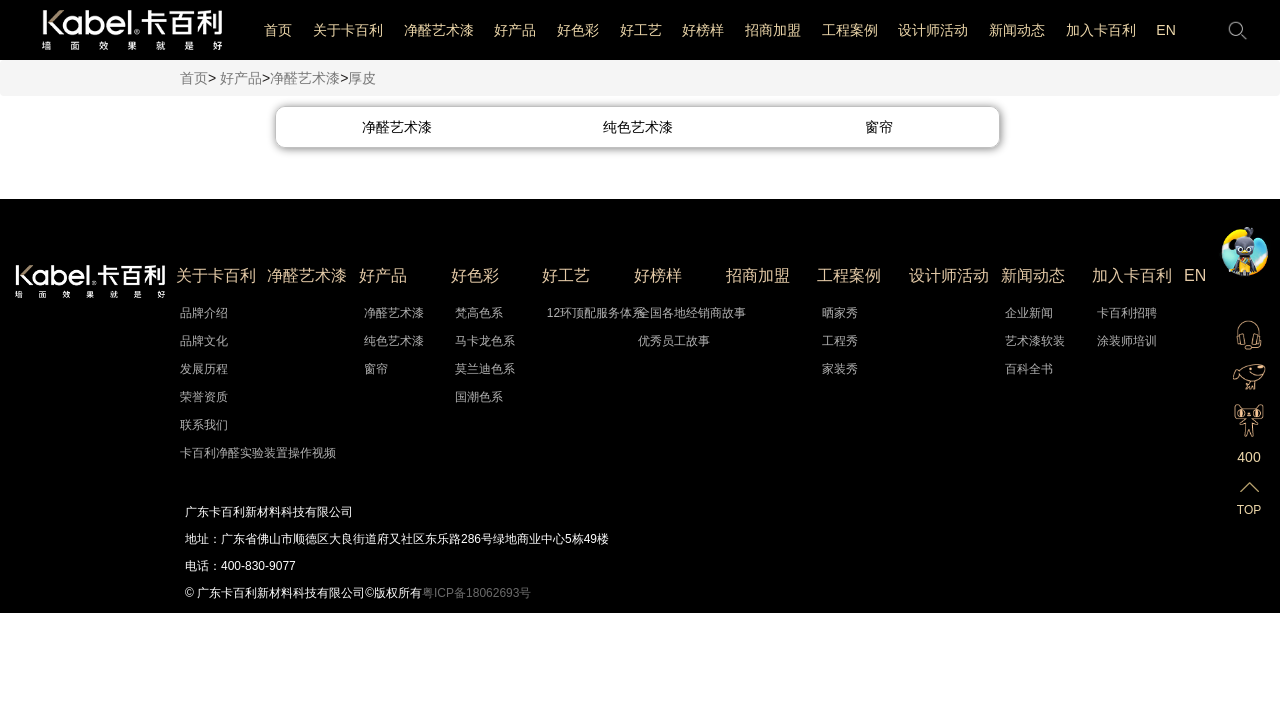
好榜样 (703, 30)
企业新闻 (1029, 313)
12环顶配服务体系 (577, 313)
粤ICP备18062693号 (476, 593)
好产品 (515, 30)
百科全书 (1029, 369)
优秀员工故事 (668, 341)
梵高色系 (479, 313)
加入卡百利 (1101, 30)
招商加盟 (773, 30)
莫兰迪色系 (485, 369)
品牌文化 (204, 341)
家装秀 (840, 369)
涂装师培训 (1127, 341)
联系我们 (204, 425)
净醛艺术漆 (439, 30)
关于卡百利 (348, 30)
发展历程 (204, 369)
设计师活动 (933, 30)
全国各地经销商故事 (668, 313)
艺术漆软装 (1035, 341)
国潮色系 (479, 397)
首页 (278, 30)
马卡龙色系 (485, 341)
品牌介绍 (204, 313)
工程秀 (840, 341)
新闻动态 (1017, 30)
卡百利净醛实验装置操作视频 (210, 453)
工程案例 (850, 30)
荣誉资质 (204, 397)
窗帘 (376, 369)
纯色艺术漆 (394, 341)
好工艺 (641, 30)
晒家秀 (840, 313)
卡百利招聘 (1127, 313)
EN (1165, 30)
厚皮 (362, 78)
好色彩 (578, 30)
